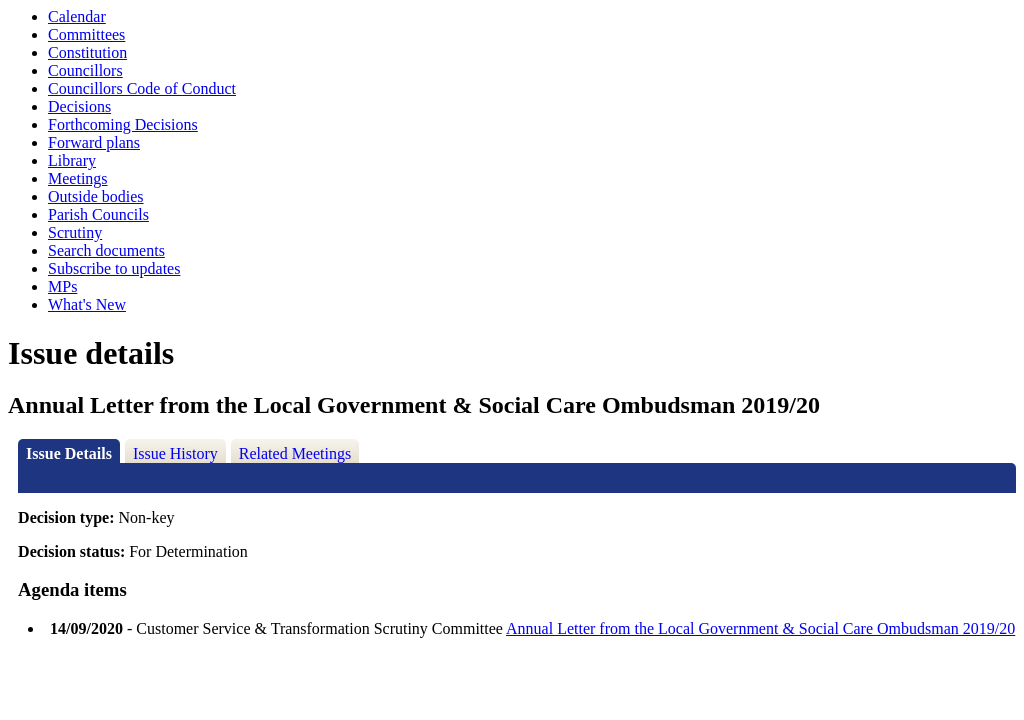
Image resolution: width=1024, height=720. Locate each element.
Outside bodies (96, 196)
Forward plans (94, 142)
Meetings (78, 178)
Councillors (85, 70)
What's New (87, 304)
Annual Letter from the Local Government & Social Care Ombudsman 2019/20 (760, 628)
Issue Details (69, 453)
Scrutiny (75, 232)
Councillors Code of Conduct (142, 88)
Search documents (106, 250)
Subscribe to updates (114, 268)
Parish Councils (98, 214)
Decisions (79, 106)
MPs (62, 286)
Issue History (175, 453)
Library (72, 160)
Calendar (77, 16)
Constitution (87, 52)
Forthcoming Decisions (123, 124)
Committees (86, 34)
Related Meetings (295, 453)
